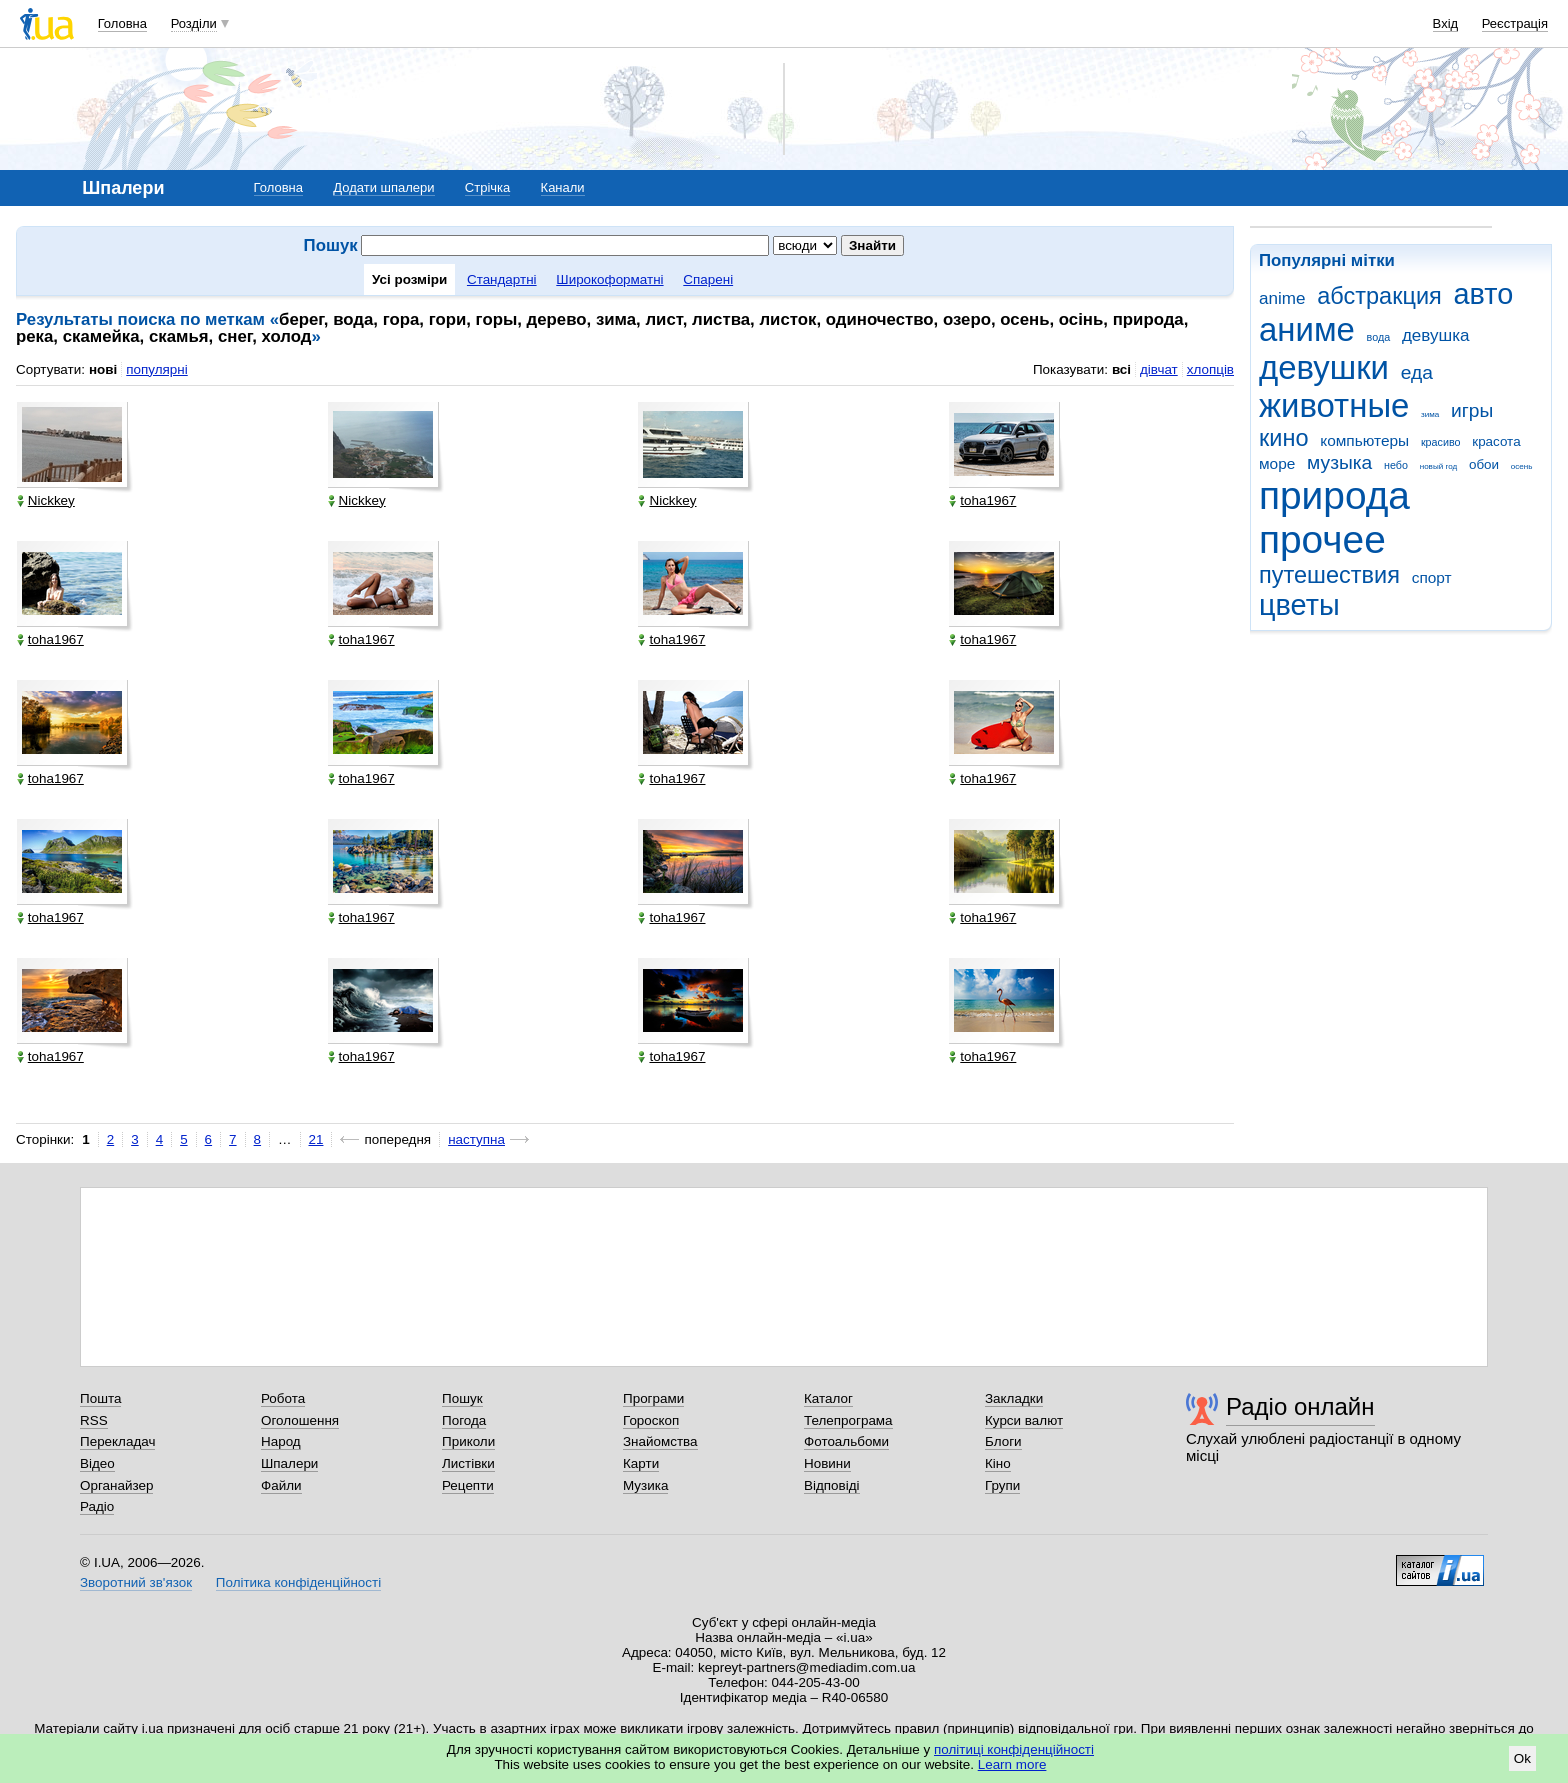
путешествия (1329, 575)
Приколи (468, 1441)
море (1277, 463)
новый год (1438, 466)
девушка (1436, 335)
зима (1430, 414)
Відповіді (832, 1485)
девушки (1324, 367)
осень (1522, 466)
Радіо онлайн (1300, 1406)
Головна (122, 23)
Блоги (1003, 1441)
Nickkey (46, 500)
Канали (563, 187)
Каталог (828, 1398)
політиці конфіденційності (1014, 1749)
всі (1121, 369)
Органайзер (116, 1485)
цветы (1299, 605)
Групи (1002, 1485)
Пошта (100, 1398)
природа (1334, 495)
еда (1417, 372)
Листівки (468, 1463)
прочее (1322, 539)
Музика (645, 1485)
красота (1496, 441)
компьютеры (1364, 440)
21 (316, 1139)
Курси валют (1024, 1420)
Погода (464, 1420)
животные (1334, 405)
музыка (1339, 462)
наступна (476, 1139)
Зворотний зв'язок (136, 1582)
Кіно (998, 1463)
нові (103, 369)
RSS (94, 1420)
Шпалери (289, 1463)
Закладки (1014, 1398)
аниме (1307, 329)
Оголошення (300, 1420)
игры (1472, 410)
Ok (1522, 1758)
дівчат (1159, 369)
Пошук (462, 1398)
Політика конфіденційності (298, 1582)
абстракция (1379, 296)
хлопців (1210, 369)
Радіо (97, 1506)
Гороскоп (651, 1420)
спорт (1432, 577)
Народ (281, 1441)
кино (1284, 438)
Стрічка (487, 187)
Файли (281, 1485)
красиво (1441, 442)
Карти (641, 1463)
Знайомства (660, 1441)
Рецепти (468, 1485)
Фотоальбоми (846, 1441)
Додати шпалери (383, 187)
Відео (97, 1463)
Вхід (1446, 23)
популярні (156, 369)
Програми (653, 1398)
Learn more (1012, 1764)
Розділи (194, 23)
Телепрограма (848, 1420)
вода (1379, 337)
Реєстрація (1515, 23)
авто (1484, 294)
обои (1484, 464)
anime (1282, 298)
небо (1396, 465)
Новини (827, 1463)
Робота (283, 1398)
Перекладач (117, 1441)
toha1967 (982, 500)
